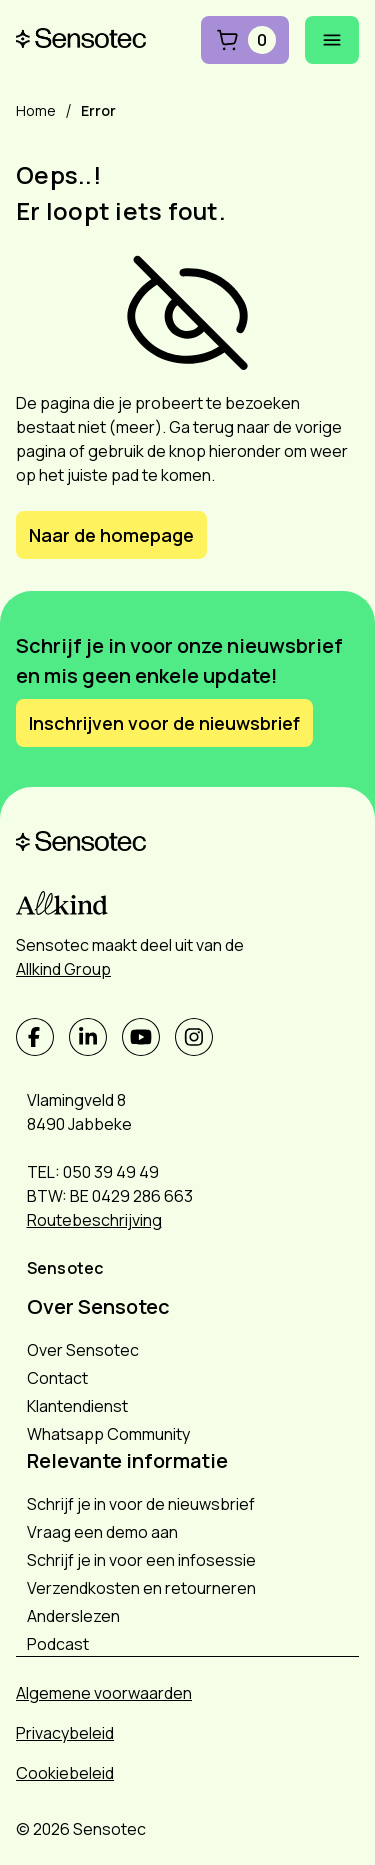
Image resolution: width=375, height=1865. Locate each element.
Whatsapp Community (108, 1434)
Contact (57, 1378)
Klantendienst (77, 1406)
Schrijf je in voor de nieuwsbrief (141, 1504)
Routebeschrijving (94, 1220)
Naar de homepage (111, 535)
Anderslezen (73, 1616)
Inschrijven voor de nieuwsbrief (164, 723)
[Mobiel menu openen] (332, 40)
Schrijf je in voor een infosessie (141, 1560)
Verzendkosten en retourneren (141, 1588)
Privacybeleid (65, 1733)
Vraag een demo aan (102, 1532)
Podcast (58, 1644)
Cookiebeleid (65, 1773)
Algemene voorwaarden (104, 1693)
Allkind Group (63, 969)
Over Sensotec (83, 1350)
